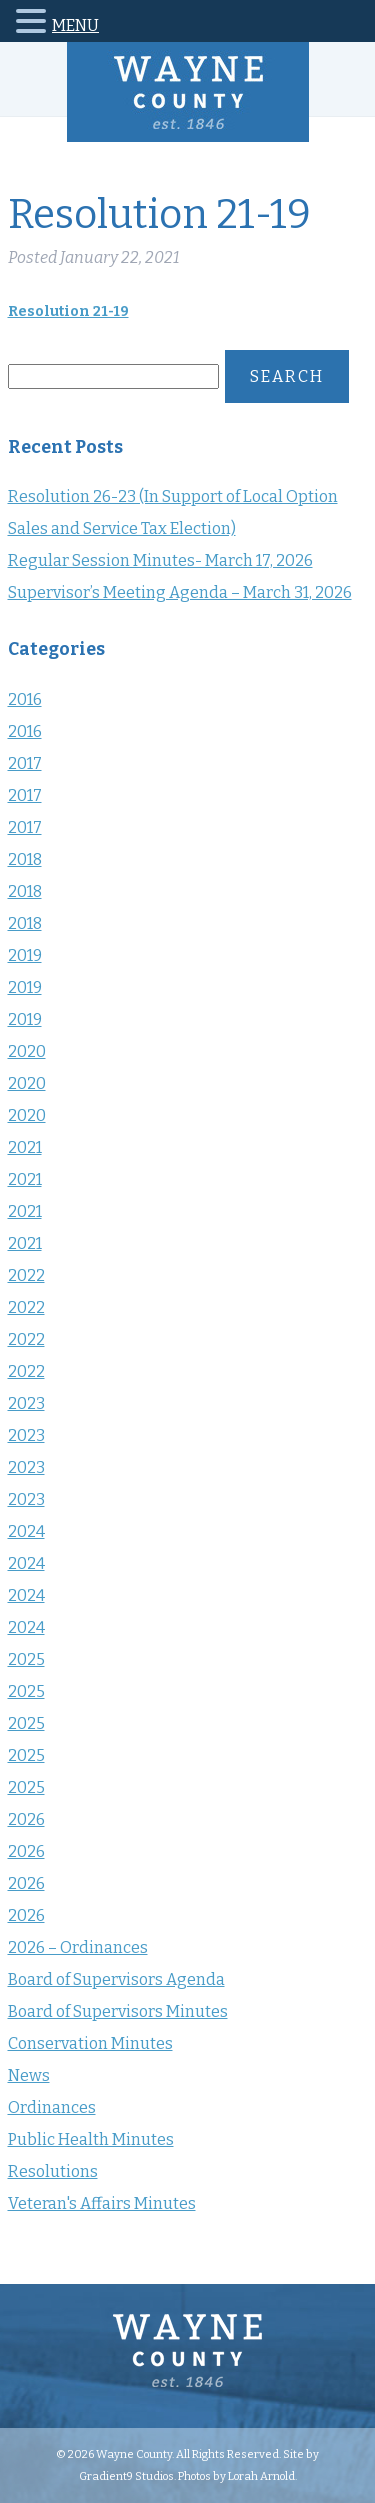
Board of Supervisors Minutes (118, 2011)
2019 (25, 955)
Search (287, 376)
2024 (26, 1531)
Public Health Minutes (91, 2139)
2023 (26, 1403)
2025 (26, 1659)
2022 (26, 1275)
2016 (25, 699)
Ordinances (52, 2107)
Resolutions (53, 2171)
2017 (25, 763)
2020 (27, 1051)
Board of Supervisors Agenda (116, 1979)
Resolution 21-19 (68, 311)
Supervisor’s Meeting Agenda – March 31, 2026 (180, 592)
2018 (25, 859)
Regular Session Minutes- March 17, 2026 (160, 560)
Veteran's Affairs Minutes (102, 2203)
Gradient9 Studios (126, 2476)
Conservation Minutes (90, 2043)
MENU (75, 25)
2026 (26, 1819)
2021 (25, 1147)
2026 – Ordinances (78, 1947)
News (29, 2075)
